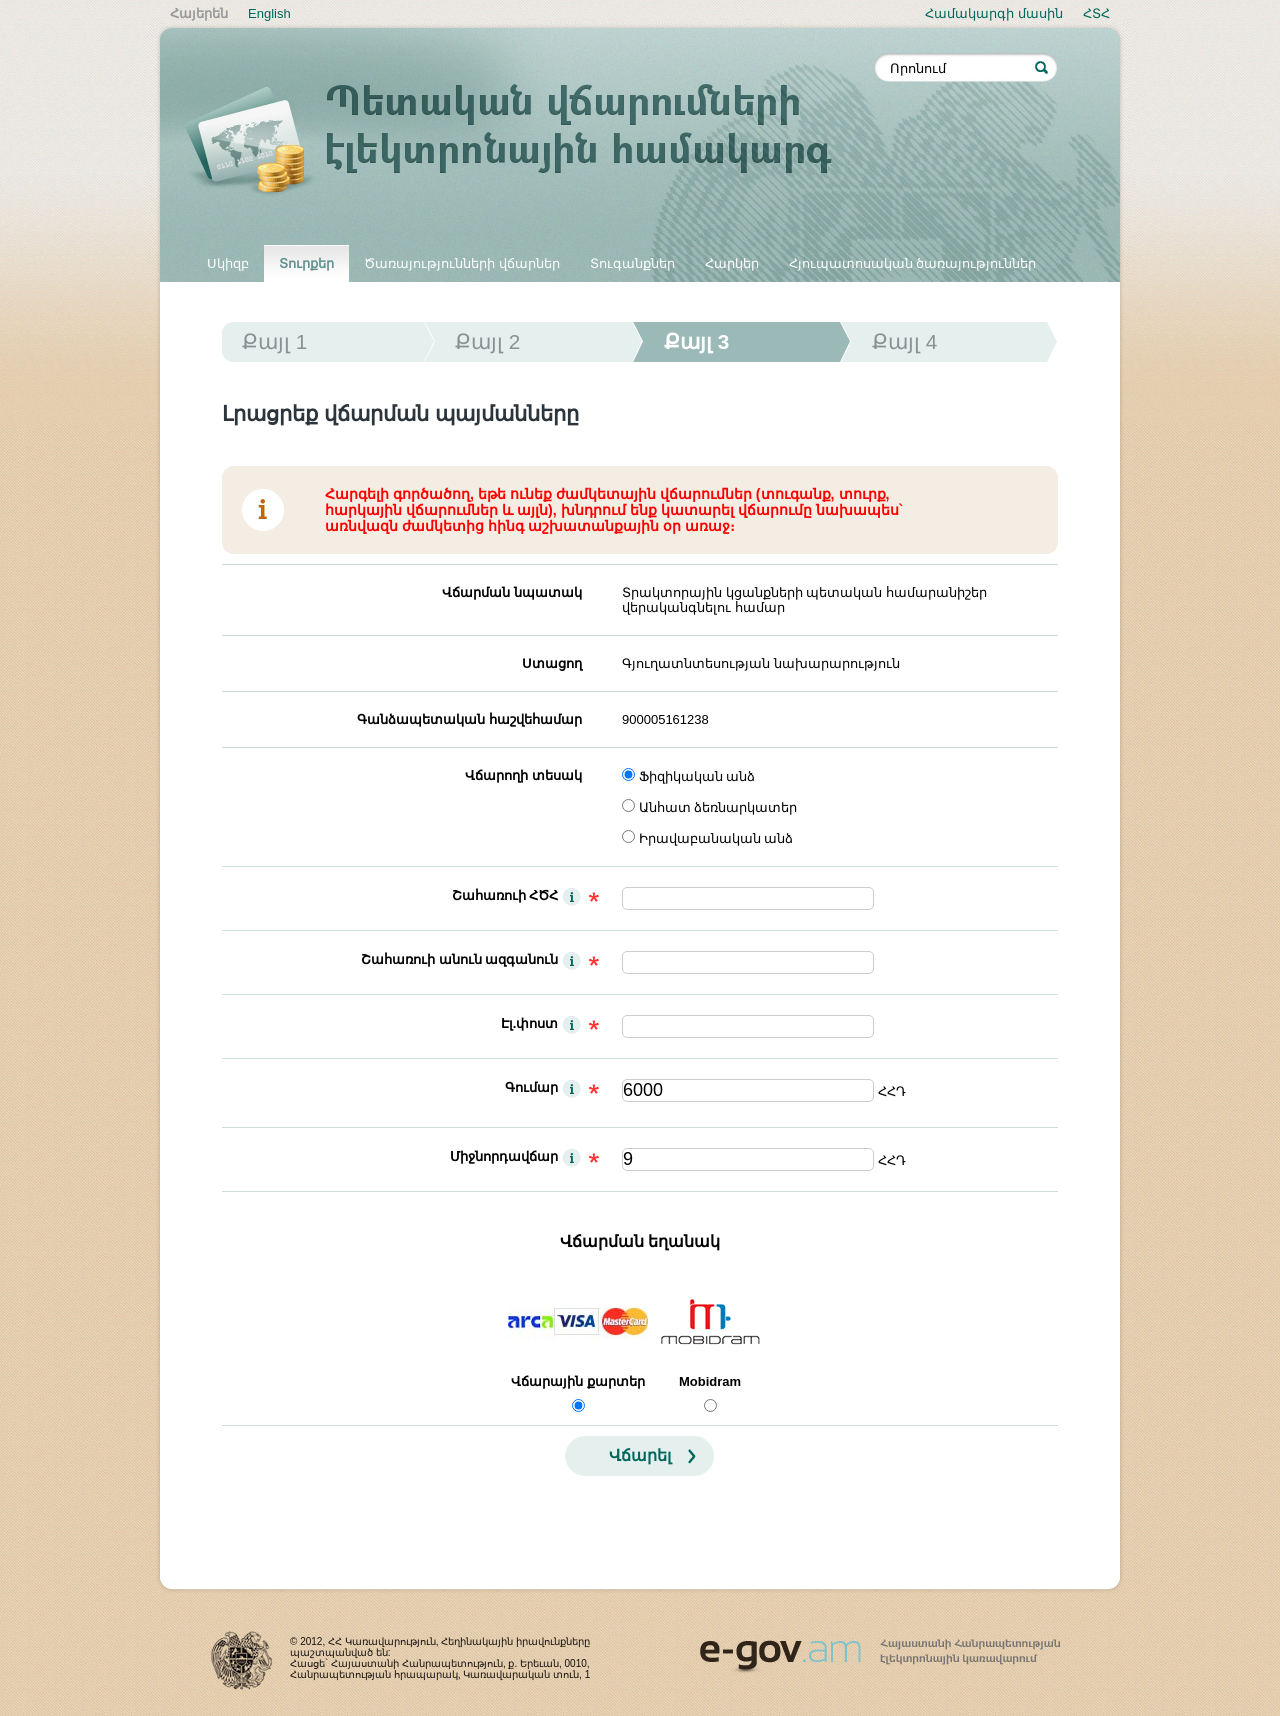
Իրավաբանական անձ (716, 838)
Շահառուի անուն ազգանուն (459, 959)
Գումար (531, 1087)
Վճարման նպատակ (512, 592)
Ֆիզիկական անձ (697, 776)
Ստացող (552, 663)
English (269, 13)
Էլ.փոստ (530, 1023)
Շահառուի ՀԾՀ (505, 895)
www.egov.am (880, 1647)
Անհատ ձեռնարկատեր (718, 807)
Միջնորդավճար (504, 1156)
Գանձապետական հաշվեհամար (469, 719)
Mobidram (710, 1381)
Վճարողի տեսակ (523, 775)
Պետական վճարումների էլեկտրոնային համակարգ (530, 142)
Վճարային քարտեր (578, 1381)
